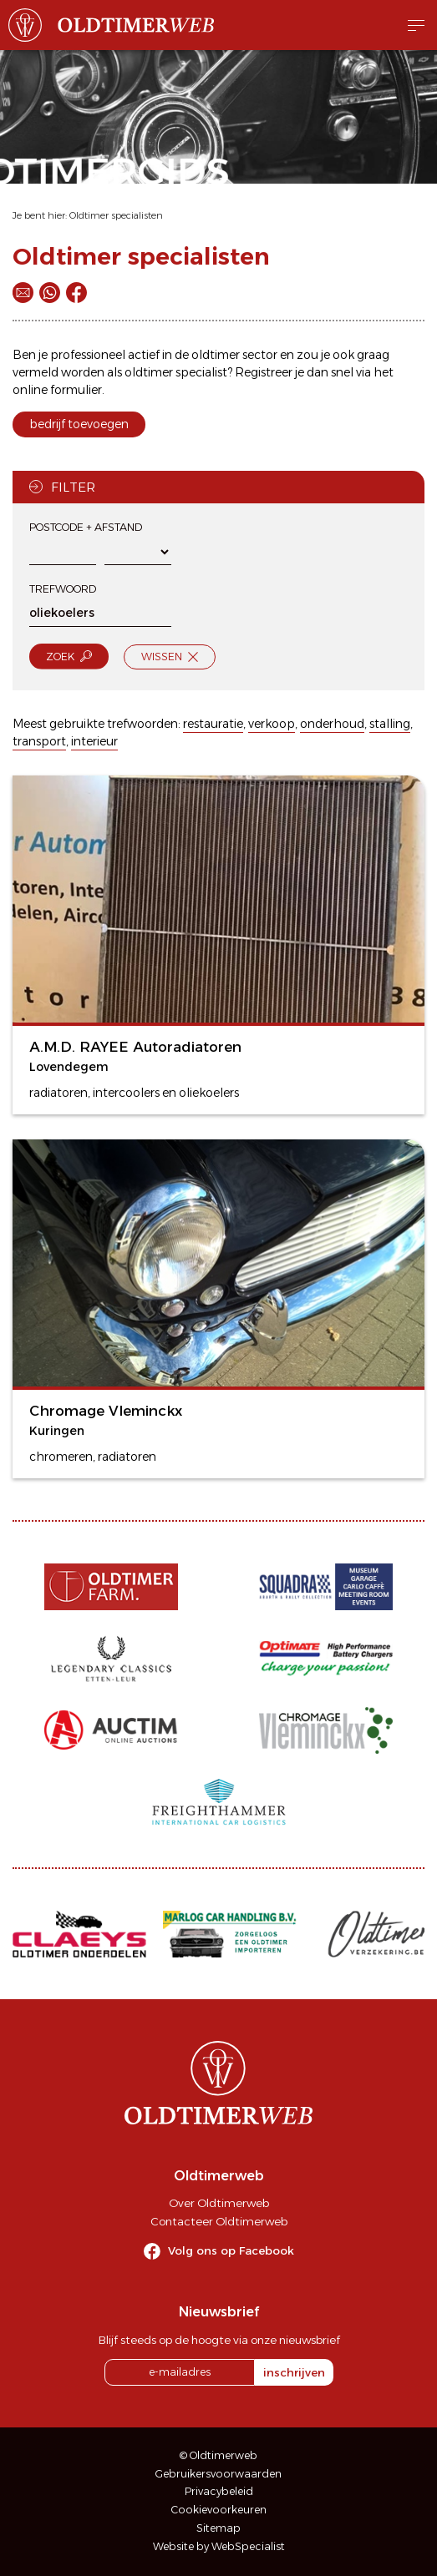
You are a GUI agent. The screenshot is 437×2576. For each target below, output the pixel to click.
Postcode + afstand (85, 527)
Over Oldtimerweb (219, 2203)
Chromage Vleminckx (105, 1410)
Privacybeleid (219, 2491)
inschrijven (294, 2372)
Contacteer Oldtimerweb (218, 2221)
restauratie (213, 723)
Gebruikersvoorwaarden (218, 2473)
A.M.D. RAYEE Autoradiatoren (135, 1046)
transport (39, 741)
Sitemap (218, 2528)
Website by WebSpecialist (219, 2546)
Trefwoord (62, 589)
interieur (94, 741)
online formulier (57, 389)
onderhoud (332, 723)
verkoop (271, 723)
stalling (389, 723)
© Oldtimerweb (218, 2455)
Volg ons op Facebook (231, 2250)
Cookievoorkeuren (219, 2509)
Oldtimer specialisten (116, 215)
